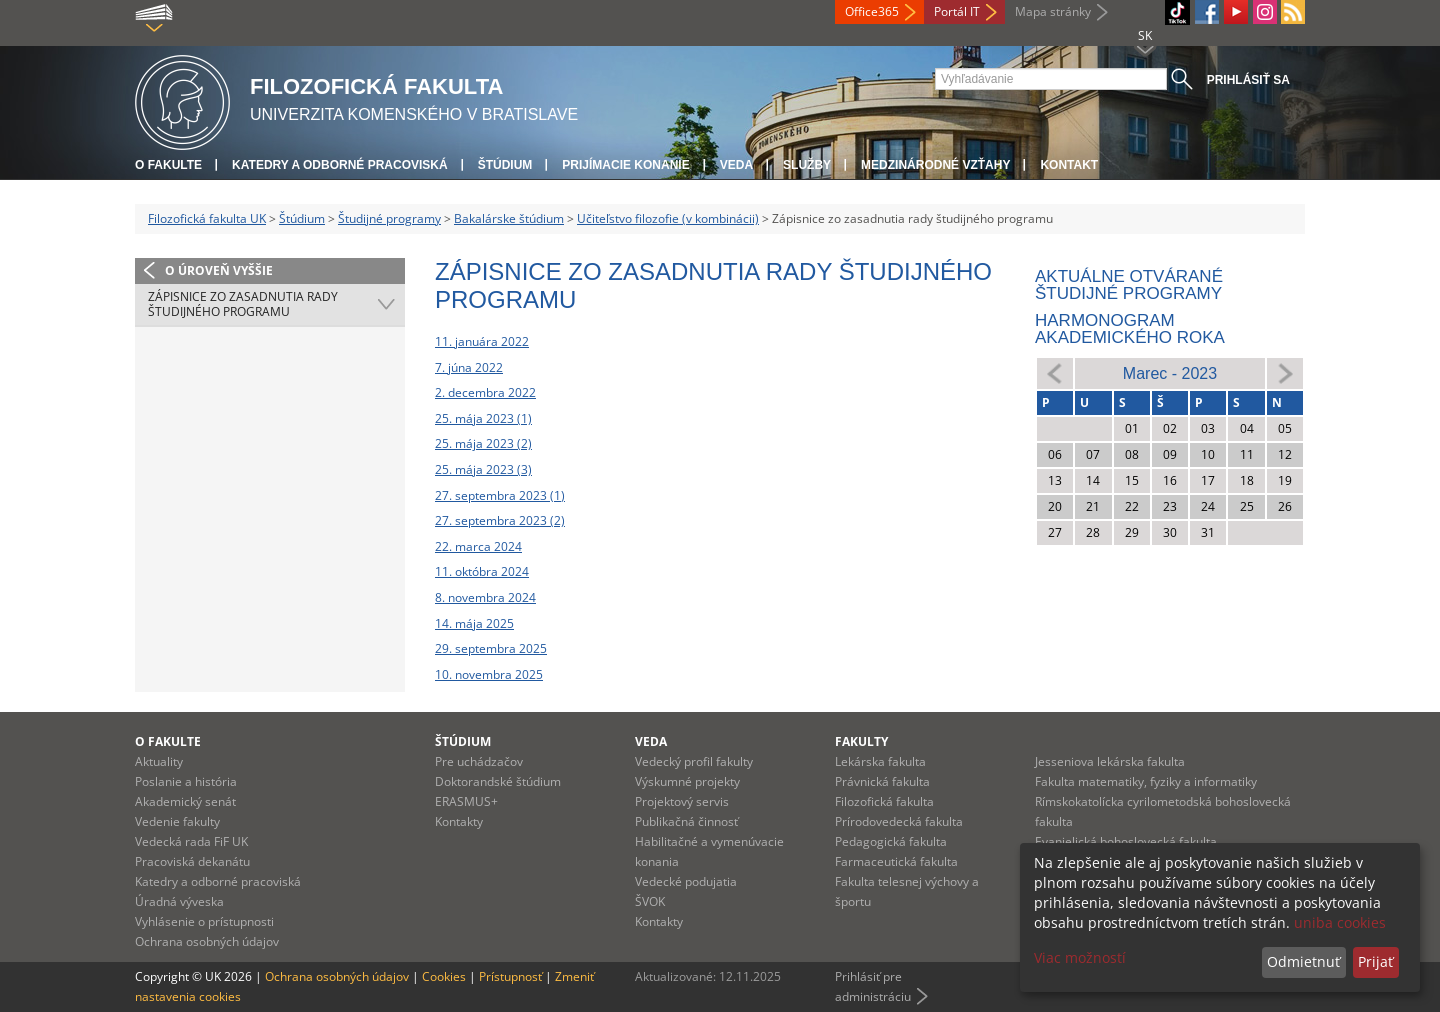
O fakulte (168, 165)
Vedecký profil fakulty (694, 761)
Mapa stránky (1053, 11)
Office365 (872, 11)
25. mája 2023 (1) (483, 418)
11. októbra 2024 (482, 571)
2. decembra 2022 (485, 392)
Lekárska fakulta (880, 761)
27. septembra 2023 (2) (500, 520)
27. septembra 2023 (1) (500, 495)
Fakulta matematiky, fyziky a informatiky (1146, 781)
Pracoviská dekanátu (192, 861)
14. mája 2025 (474, 623)
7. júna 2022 (469, 367)
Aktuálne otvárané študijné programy (1129, 285)
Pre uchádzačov (479, 761)
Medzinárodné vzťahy (935, 165)
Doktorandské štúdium (498, 781)
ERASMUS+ (466, 801)
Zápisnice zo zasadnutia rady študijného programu (243, 304)
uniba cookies (1340, 922)
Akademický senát (185, 801)
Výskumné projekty (687, 781)
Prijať (1375, 961)
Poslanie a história (186, 781)
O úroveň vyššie (219, 270)
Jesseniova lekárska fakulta (1110, 761)
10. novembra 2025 (489, 674)
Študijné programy (389, 218)
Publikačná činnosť (686, 821)
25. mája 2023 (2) (483, 443)
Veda (736, 165)
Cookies (444, 976)
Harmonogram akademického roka (1130, 329)
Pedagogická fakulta (891, 841)
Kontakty (459, 821)
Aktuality (159, 761)
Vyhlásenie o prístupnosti (204, 921)
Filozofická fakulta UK (207, 218)
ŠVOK (650, 901)
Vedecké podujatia (686, 881)
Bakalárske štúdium (509, 218)
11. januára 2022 (482, 341)
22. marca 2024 (478, 546)
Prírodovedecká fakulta (899, 821)
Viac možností (1080, 957)
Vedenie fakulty (177, 821)
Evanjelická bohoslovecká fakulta (1126, 841)
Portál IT (957, 11)
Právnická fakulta (882, 781)
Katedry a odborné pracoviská (340, 165)
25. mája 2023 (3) (483, 469)
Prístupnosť (510, 976)
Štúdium (505, 165)
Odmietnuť (1303, 961)
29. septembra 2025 (491, 648)
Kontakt (1069, 165)
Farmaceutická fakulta (896, 861)
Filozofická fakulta (884, 801)
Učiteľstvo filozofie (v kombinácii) (668, 218)
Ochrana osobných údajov (207, 941)
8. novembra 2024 (485, 597)
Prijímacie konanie (625, 165)
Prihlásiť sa (1248, 80)
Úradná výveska (179, 901)
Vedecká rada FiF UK (191, 841)
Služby (807, 165)
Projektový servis (682, 801)
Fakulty (861, 741)
